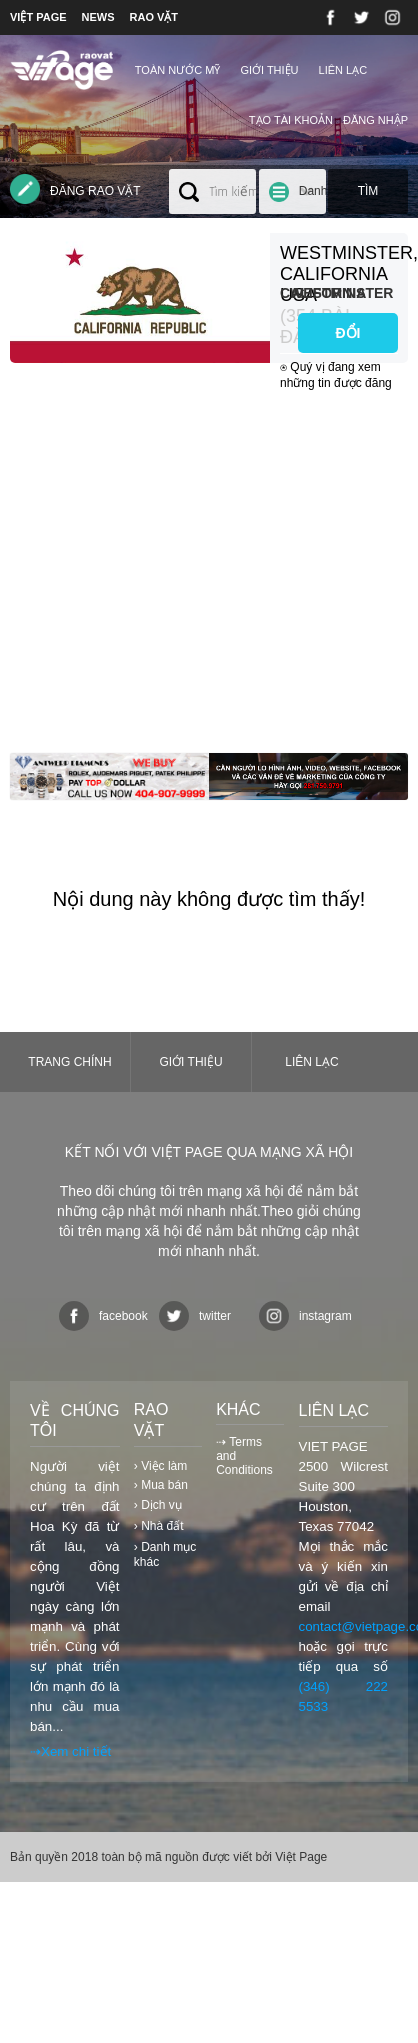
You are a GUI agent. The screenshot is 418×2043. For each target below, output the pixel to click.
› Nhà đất (159, 1526)
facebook (103, 1316)
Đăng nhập (375, 120)
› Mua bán (161, 1485)
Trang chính (69, 1062)
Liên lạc (343, 70)
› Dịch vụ (158, 1505)
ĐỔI (348, 333)
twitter (195, 1316)
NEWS (98, 17)
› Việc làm (160, 1466)
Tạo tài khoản (291, 120)
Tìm (368, 191)
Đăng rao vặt (75, 189)
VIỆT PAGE (38, 17)
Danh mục (313, 199)
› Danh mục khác (165, 1554)
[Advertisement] (187, 565)
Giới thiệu (269, 70)
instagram (305, 1316)
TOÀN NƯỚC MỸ (178, 70)
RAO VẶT (154, 17)
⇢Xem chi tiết (70, 1751)
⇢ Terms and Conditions (244, 1456)
